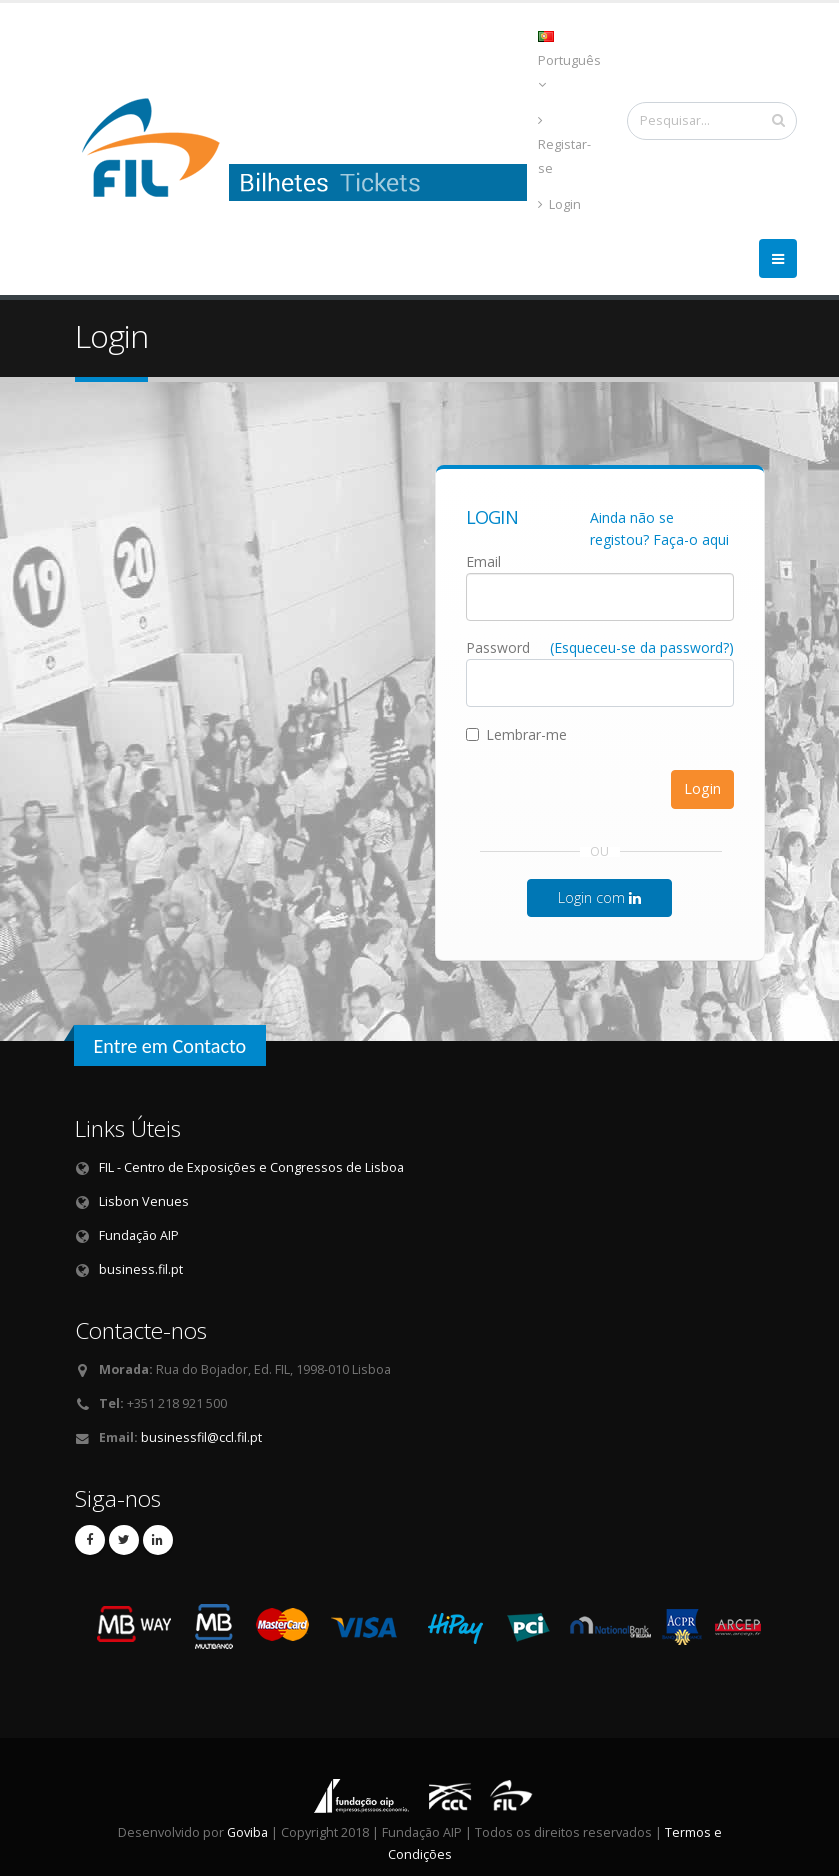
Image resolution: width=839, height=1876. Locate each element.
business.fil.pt (141, 1269)
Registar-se (564, 146)
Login (559, 204)
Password (498, 647)
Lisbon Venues (144, 1201)
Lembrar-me (516, 734)
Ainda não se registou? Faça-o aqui (659, 528)
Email (483, 561)
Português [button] (569, 61)
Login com (599, 897)
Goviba (247, 1832)
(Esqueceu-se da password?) (642, 647)
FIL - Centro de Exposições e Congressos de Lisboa (251, 1167)
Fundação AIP (139, 1235)
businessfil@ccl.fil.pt (201, 1437)
